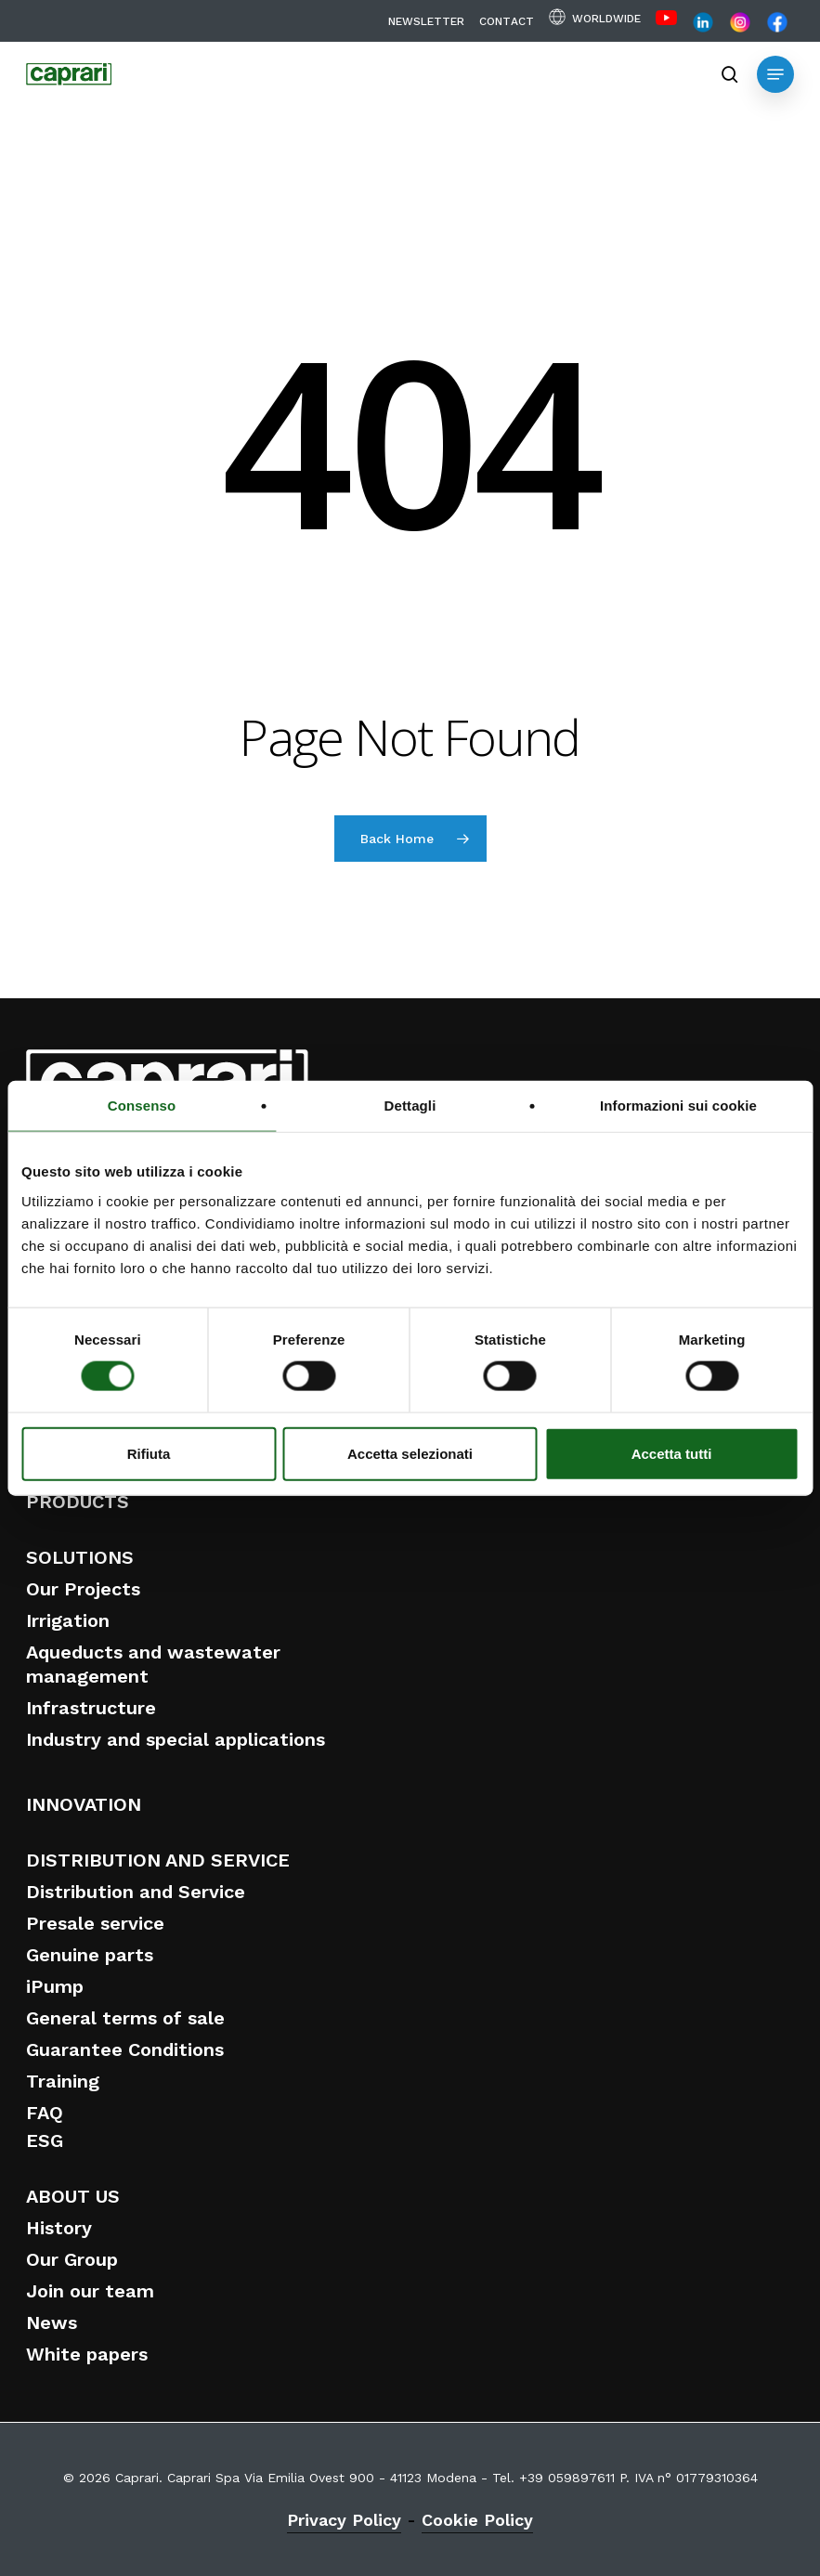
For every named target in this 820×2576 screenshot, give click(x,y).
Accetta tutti (671, 1453)
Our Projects (83, 1589)
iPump (55, 1986)
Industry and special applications (175, 1739)
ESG (44, 2140)
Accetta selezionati (410, 1453)
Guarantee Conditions (125, 2049)
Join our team (90, 2291)
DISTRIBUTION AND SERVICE (158, 1860)
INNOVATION (83, 1804)
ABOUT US (73, 2196)
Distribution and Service (135, 1891)
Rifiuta (149, 1453)
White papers (87, 2354)
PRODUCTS (77, 1501)
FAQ (44, 2112)
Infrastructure (91, 1708)
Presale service (95, 1923)
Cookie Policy (477, 2520)
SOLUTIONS (80, 1557)
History (59, 2228)
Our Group (72, 2259)
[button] (775, 74)
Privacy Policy (344, 2520)
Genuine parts (89, 1955)
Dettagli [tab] (410, 1105)
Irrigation (68, 1620)
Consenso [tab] (142, 1105)
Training (62, 2081)
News (51, 2322)
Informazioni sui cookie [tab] (678, 1105)
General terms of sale (125, 2018)
